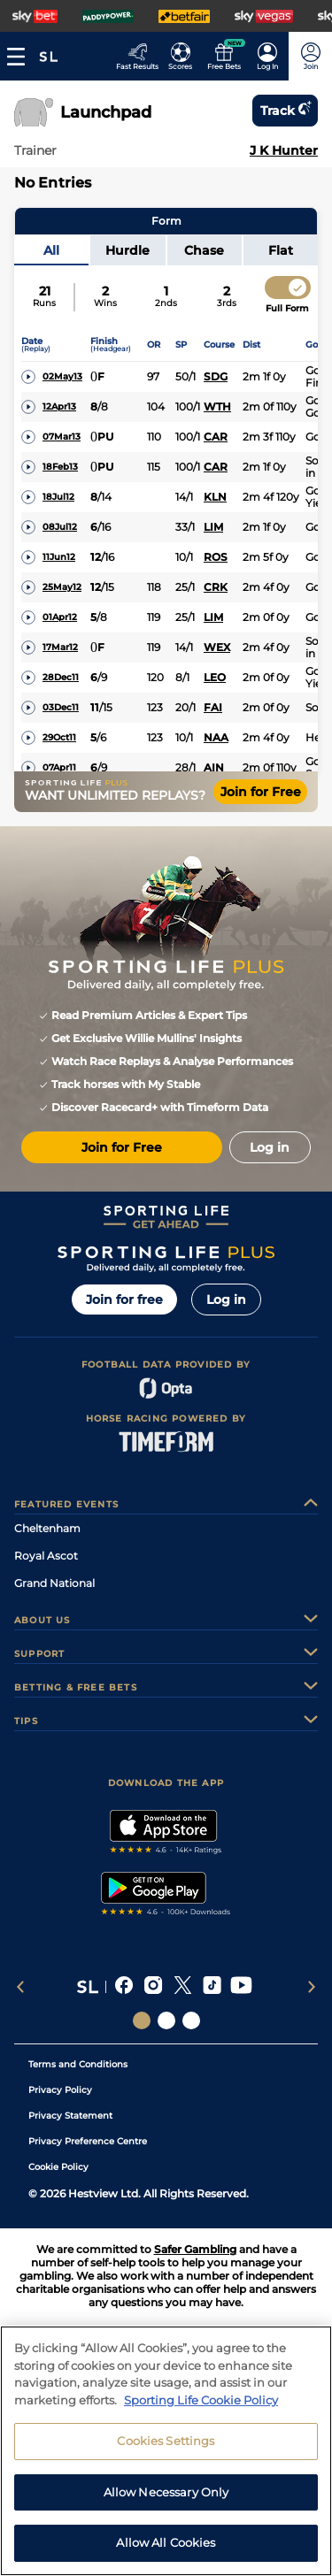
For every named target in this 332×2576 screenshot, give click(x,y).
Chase (204, 250)
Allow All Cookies (165, 2550)
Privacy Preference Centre (87, 2141)
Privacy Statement (70, 2115)
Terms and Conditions (77, 2064)
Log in (226, 1299)
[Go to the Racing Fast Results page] (136, 56)
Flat (280, 250)
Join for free (124, 1299)
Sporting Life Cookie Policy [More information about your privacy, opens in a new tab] (201, 2407)
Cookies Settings (165, 2448)
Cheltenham (47, 1528)
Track (285, 111)
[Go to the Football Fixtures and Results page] (180, 56)
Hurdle (127, 250)
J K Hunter (284, 150)
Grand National (54, 1583)
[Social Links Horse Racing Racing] (166, 2020)
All (51, 250)
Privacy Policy (60, 2090)
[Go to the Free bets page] (223, 56)
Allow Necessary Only (166, 2499)
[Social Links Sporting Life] (142, 2020)
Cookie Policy (58, 2167)
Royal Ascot (46, 1555)
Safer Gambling (195, 2249)
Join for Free (260, 792)
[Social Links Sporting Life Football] (191, 2020)
